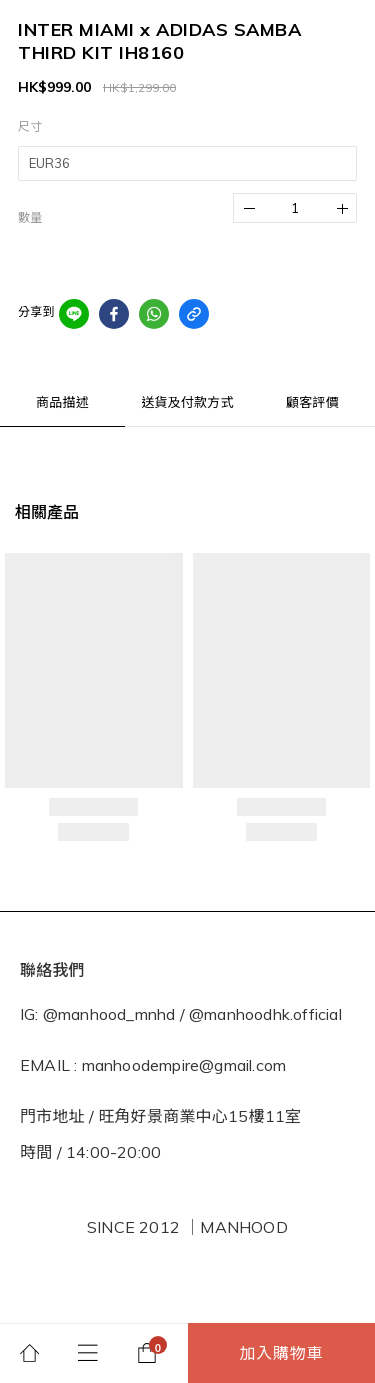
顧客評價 (312, 402)
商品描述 (62, 402)
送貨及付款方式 (187, 402)
